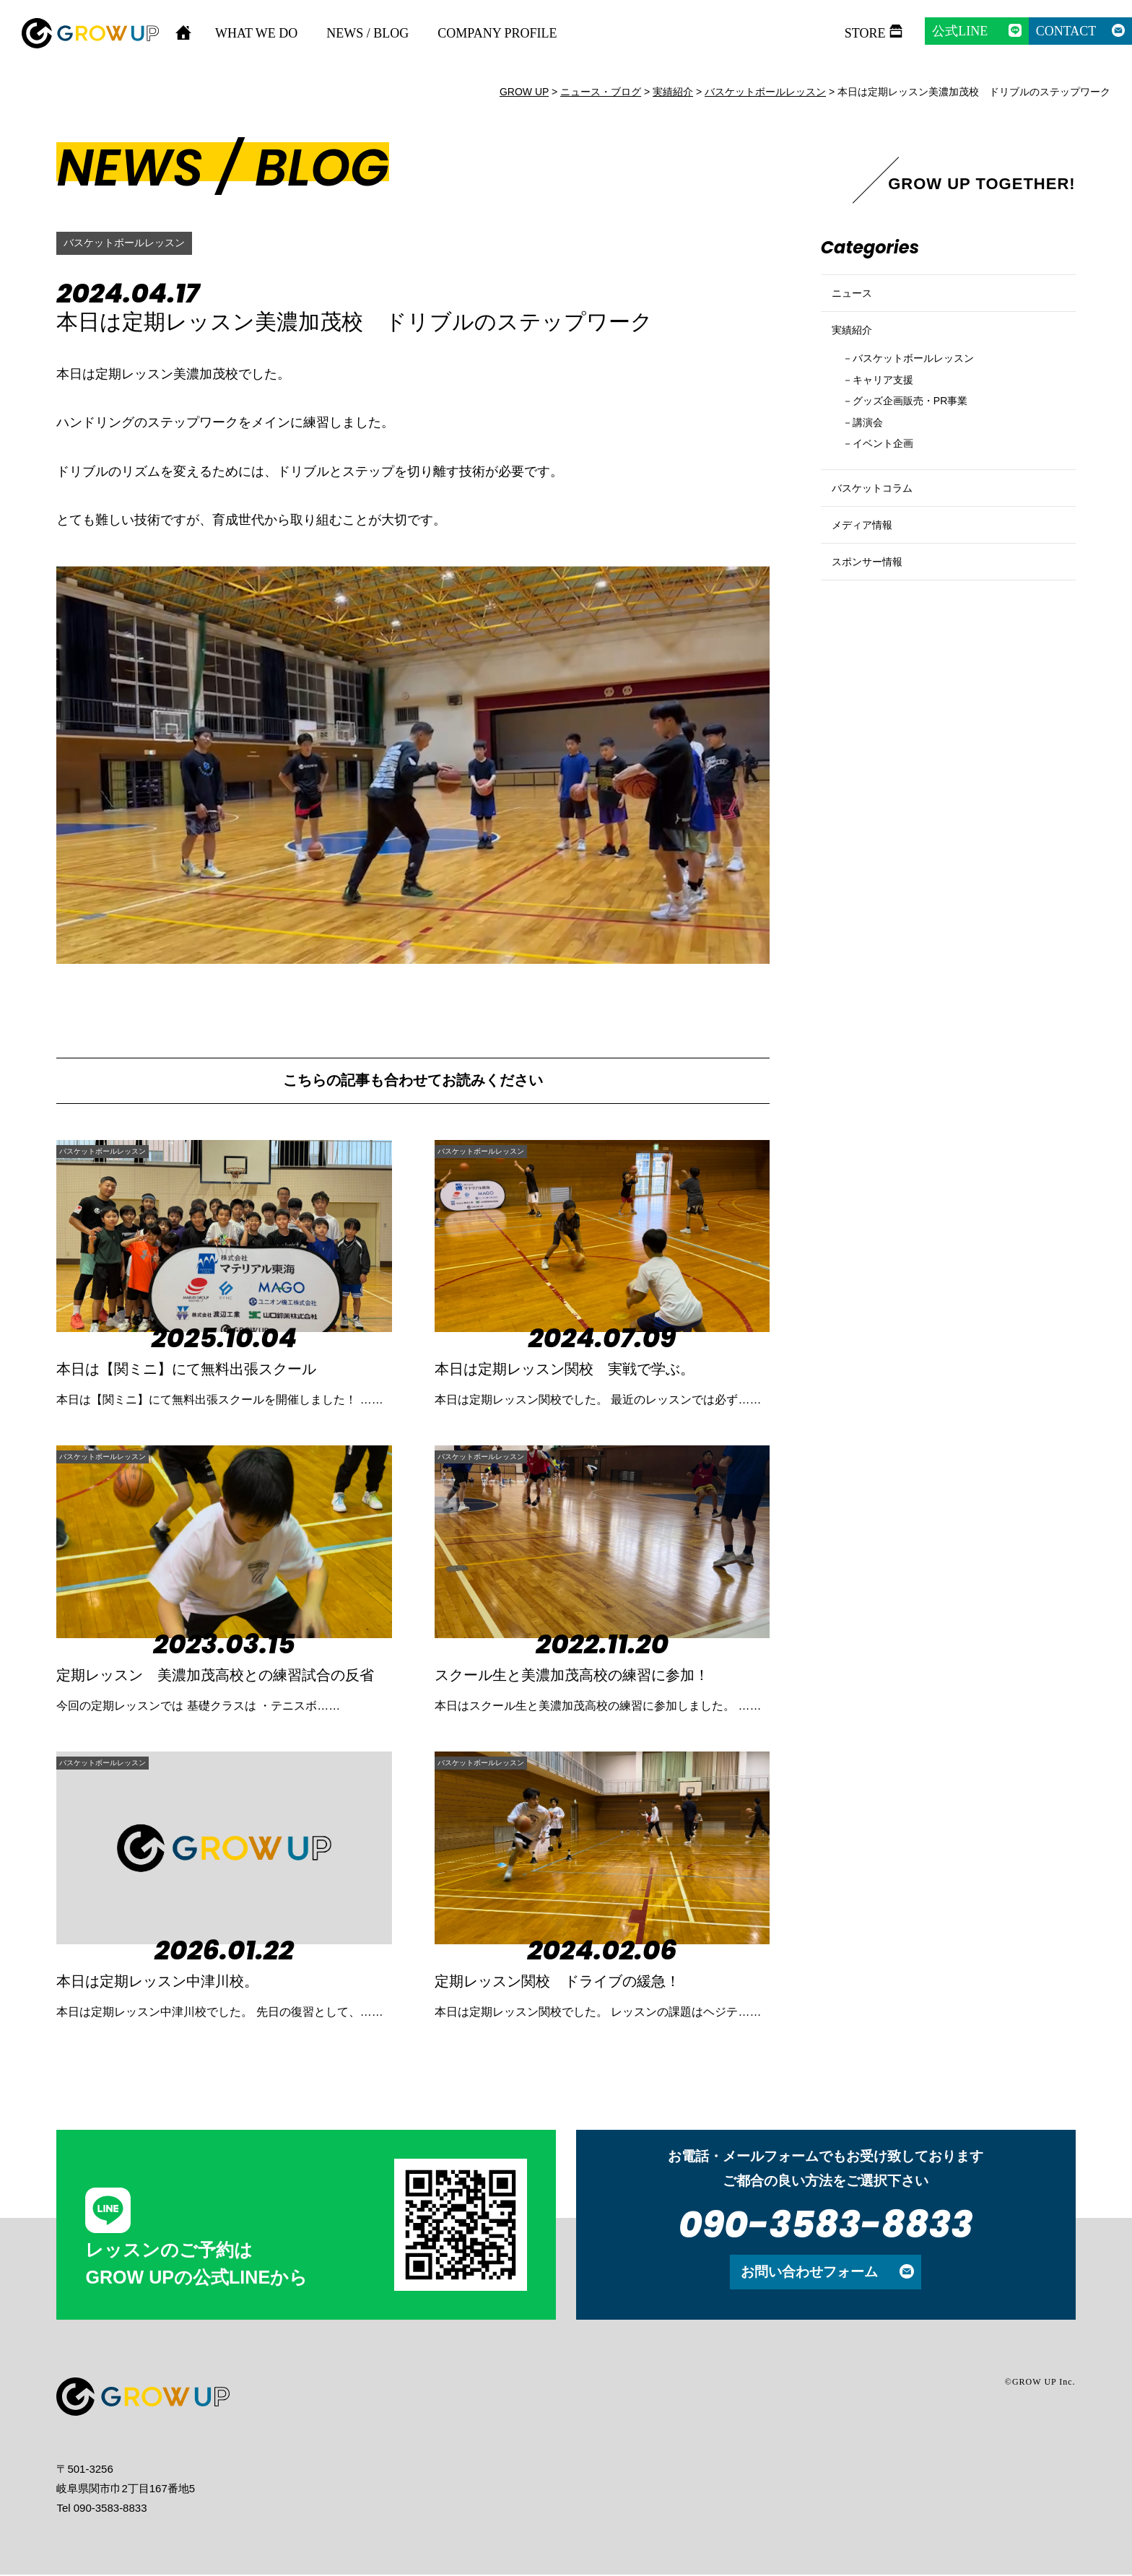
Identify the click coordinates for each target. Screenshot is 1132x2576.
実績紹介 (856, 348)
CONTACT (1066, 31)
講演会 (873, 457)
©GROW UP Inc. (1040, 2383)
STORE (865, 33)
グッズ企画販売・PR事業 (925, 433)
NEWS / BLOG (367, 33)
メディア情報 (868, 583)
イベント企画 (891, 482)
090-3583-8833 (826, 2226)
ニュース (856, 299)
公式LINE (960, 31)
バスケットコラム (881, 534)
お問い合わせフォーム (809, 2273)
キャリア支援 (891, 409)
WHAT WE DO (256, 33)
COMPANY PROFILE (497, 33)
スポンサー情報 (875, 632)
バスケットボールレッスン (133, 243)
